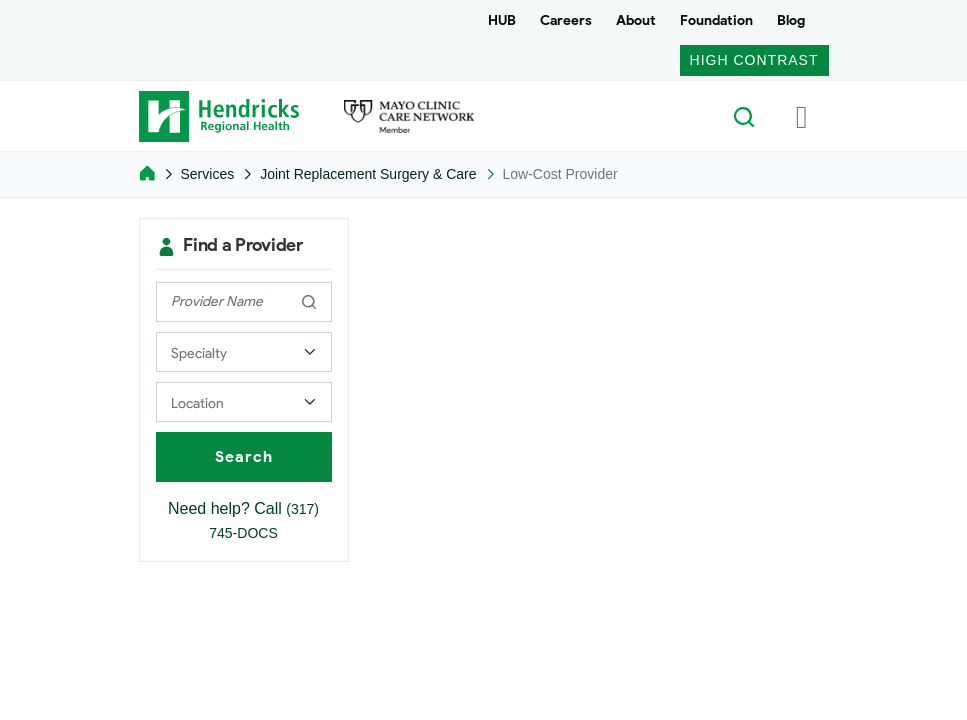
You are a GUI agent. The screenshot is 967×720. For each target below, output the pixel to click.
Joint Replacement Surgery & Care (368, 174)
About (636, 20)
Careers (566, 20)
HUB (502, 20)
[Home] (147, 174)
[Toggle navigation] (802, 116)
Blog (791, 20)
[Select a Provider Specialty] (244, 352)
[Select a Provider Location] (244, 402)
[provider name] (244, 302)
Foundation (716, 20)
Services (208, 174)
